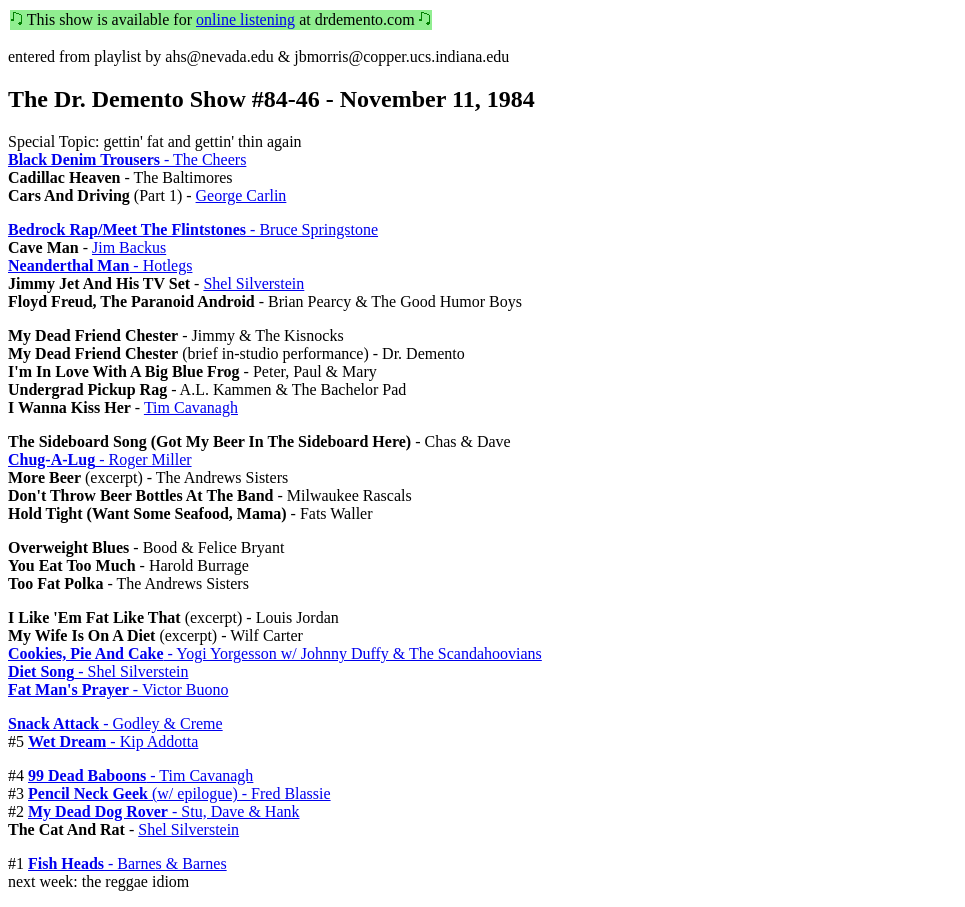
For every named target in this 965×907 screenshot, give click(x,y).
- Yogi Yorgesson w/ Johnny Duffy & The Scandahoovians (275, 653)
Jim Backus (129, 247)
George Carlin (241, 195)
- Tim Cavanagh (140, 775)
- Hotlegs (100, 265)
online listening (245, 19)
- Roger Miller (100, 459)
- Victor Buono (118, 689)
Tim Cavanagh (191, 407)
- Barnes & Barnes (127, 863)
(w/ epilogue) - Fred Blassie (179, 793)
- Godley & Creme (115, 723)
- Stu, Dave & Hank (164, 811)
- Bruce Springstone (193, 229)
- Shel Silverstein (98, 671)
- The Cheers (127, 159)
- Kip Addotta (113, 741)
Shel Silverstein (253, 283)
